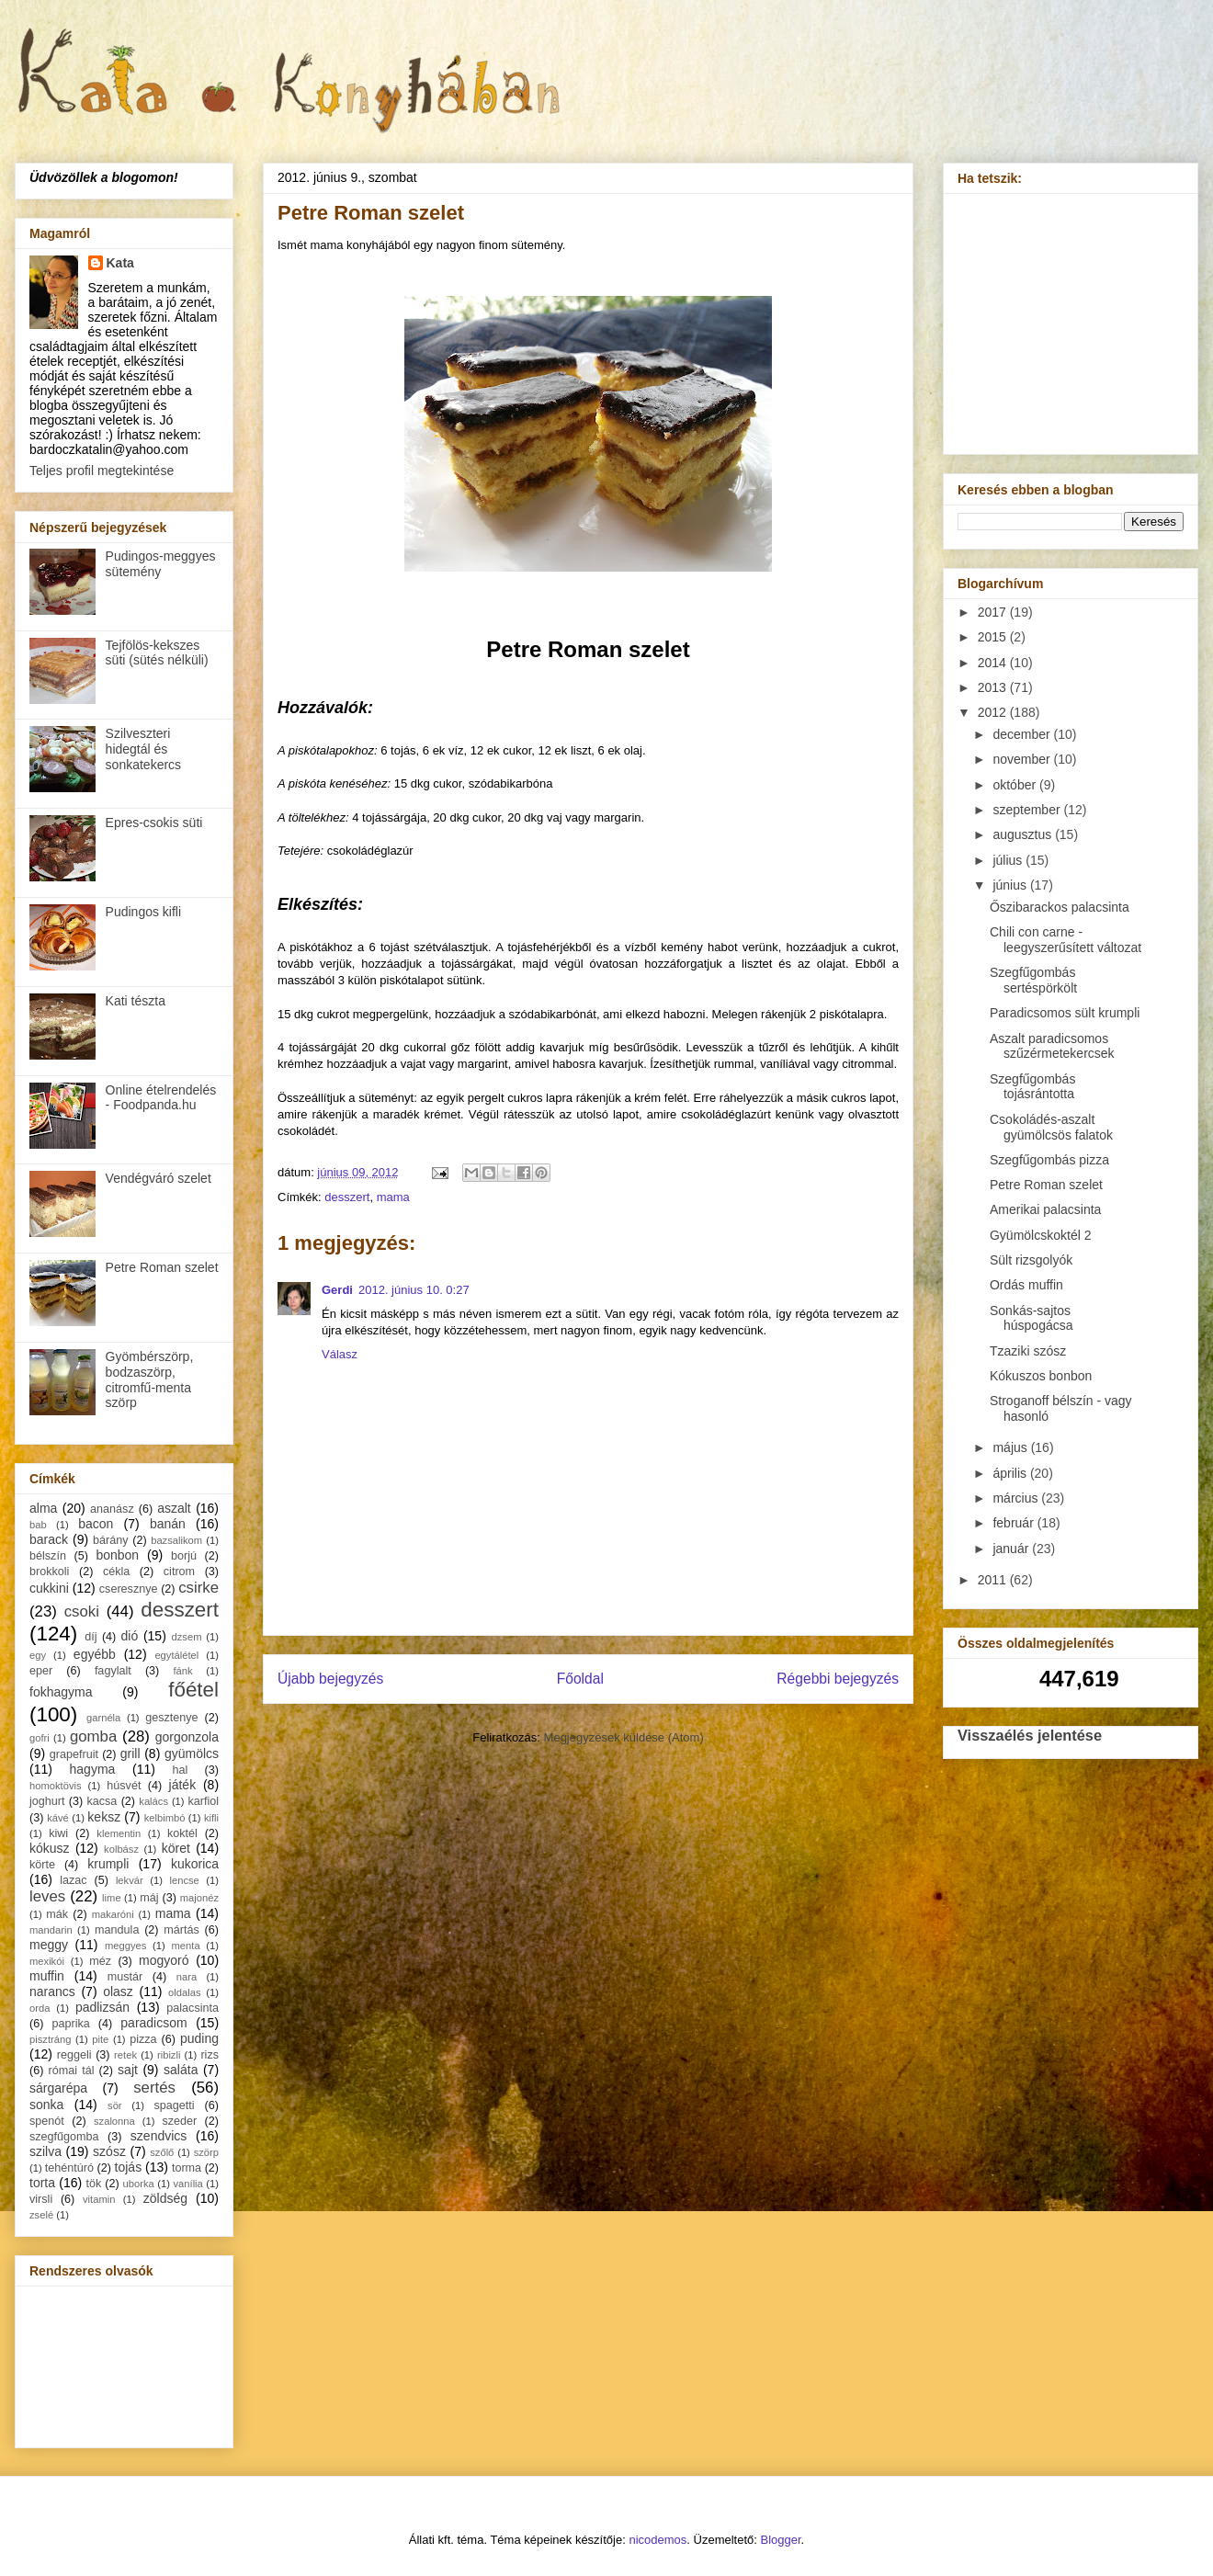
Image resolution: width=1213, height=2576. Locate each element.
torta (42, 2182)
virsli (40, 2199)
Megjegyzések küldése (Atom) (624, 1737)
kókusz (49, 1848)
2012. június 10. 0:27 (414, 1290)
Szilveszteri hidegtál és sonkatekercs (143, 749)
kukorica (195, 1863)
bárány (111, 1540)
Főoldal (580, 1678)
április (1010, 1473)
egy (37, 1655)
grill (130, 1753)
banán (168, 1523)
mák (57, 1914)
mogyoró (163, 1960)
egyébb (95, 1654)
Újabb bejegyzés (330, 1678)
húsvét (124, 1785)
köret (176, 1848)
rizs (209, 2054)
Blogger (781, 2540)
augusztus (1023, 834)
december (1022, 734)
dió (130, 1635)
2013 (994, 687)
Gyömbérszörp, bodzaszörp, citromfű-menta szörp (150, 1379)
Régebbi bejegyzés (838, 1678)
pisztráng (50, 2039)
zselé (41, 2214)
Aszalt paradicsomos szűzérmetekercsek (1052, 1046)
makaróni (113, 1914)
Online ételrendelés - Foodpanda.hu (161, 1098)
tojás (128, 2167)
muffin (46, 1976)
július (1009, 860)
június (1010, 885)
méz (100, 1961)
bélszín (47, 1555)
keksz (103, 1817)
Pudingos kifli (144, 911)
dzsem (187, 1636)
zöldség (165, 2198)
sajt (128, 2069)
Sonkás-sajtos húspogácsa (1031, 1318)
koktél (182, 1833)
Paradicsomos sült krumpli (1064, 1012)
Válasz (339, 1354)
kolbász (121, 1849)
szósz (109, 2151)
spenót (46, 2121)
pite (100, 2039)
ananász (112, 1509)
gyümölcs (191, 1753)
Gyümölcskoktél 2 (1040, 1235)
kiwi (58, 1833)
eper (40, 1670)
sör (115, 2105)
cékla (116, 1571)
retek (125, 2054)
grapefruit (74, 1754)
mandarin (51, 1929)
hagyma (93, 1769)
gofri (39, 1737)
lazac (73, 1880)
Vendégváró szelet (158, 1178)
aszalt (174, 1508)
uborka (138, 2183)
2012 (994, 712)
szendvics (158, 2135)
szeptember (1027, 809)
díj (90, 1636)
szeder (179, 2121)
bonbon (117, 1555)
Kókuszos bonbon (1041, 1375)
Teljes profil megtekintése (101, 470)
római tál (72, 2070)
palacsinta (192, 2008)
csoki (81, 1611)
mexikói (46, 1961)
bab (38, 1524)
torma (186, 2168)
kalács (153, 1801)
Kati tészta (135, 1000)
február (1014, 1522)
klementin (118, 1833)
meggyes (125, 1945)
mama (393, 1197)
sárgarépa (58, 2088)
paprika (70, 2023)
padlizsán (102, 2007)
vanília (187, 2183)
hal (180, 1770)
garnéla (103, 1717)
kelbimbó (165, 1817)
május (1011, 1447)
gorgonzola (187, 1737)
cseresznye (128, 1589)
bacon (95, 1523)
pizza (143, 2039)
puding (199, 2038)
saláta (181, 2069)
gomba (93, 1736)
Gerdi (337, 1290)
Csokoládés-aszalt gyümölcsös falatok (1051, 1127)
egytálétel (176, 1655)
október (1015, 784)
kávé (58, 1817)
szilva (45, 2151)
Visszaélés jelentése (1030, 1735)
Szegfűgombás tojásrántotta (1032, 1087)
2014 (994, 662)
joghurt (47, 1801)
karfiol (203, 1801)
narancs (52, 1991)
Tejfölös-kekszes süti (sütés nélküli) (157, 653)
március (1016, 1498)
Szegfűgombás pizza (1049, 1159)
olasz (118, 1991)
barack (48, 1539)
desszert (346, 1197)
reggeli (74, 2054)
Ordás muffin (1026, 1284)
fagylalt (113, 1670)
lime (111, 1897)
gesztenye (171, 1717)
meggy (48, 1944)
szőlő (162, 2152)
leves (47, 1896)
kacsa (101, 1801)
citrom (179, 1571)
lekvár (129, 1880)
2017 (994, 612)
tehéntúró (69, 2168)
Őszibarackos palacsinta (1059, 907)
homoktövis (55, 1785)
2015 (994, 637)
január (1012, 1548)
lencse (183, 1880)
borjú (184, 1555)
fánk (182, 1670)
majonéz (199, 1897)
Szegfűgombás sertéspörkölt (1033, 980)
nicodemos (657, 2540)
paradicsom (153, 2022)
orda (39, 2008)
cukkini (49, 1588)
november (1022, 759)
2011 (994, 1579)
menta (186, 1945)
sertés (154, 2087)
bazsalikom (176, 1540)
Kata (120, 262)
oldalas (184, 1992)
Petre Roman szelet (162, 1267)
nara (186, 1976)
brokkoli (49, 1571)
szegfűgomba (64, 2136)
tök (94, 2183)
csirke (198, 1587)
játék (183, 1784)
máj (149, 1897)
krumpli (108, 1863)
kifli (211, 1817)
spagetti (174, 2105)
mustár (125, 1976)
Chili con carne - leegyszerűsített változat (1065, 940)
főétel (193, 1689)
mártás (181, 1929)
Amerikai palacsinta (1045, 1209)
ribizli (168, 2054)
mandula (117, 1929)
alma (43, 1508)
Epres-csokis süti (154, 822)
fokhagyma (60, 1692)
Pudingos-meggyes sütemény (161, 564)
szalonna (114, 2121)
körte (42, 1864)
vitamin (99, 2199)
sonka (46, 2104)
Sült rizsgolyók (1031, 1260)
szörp (206, 2152)
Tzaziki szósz (1028, 1351)
